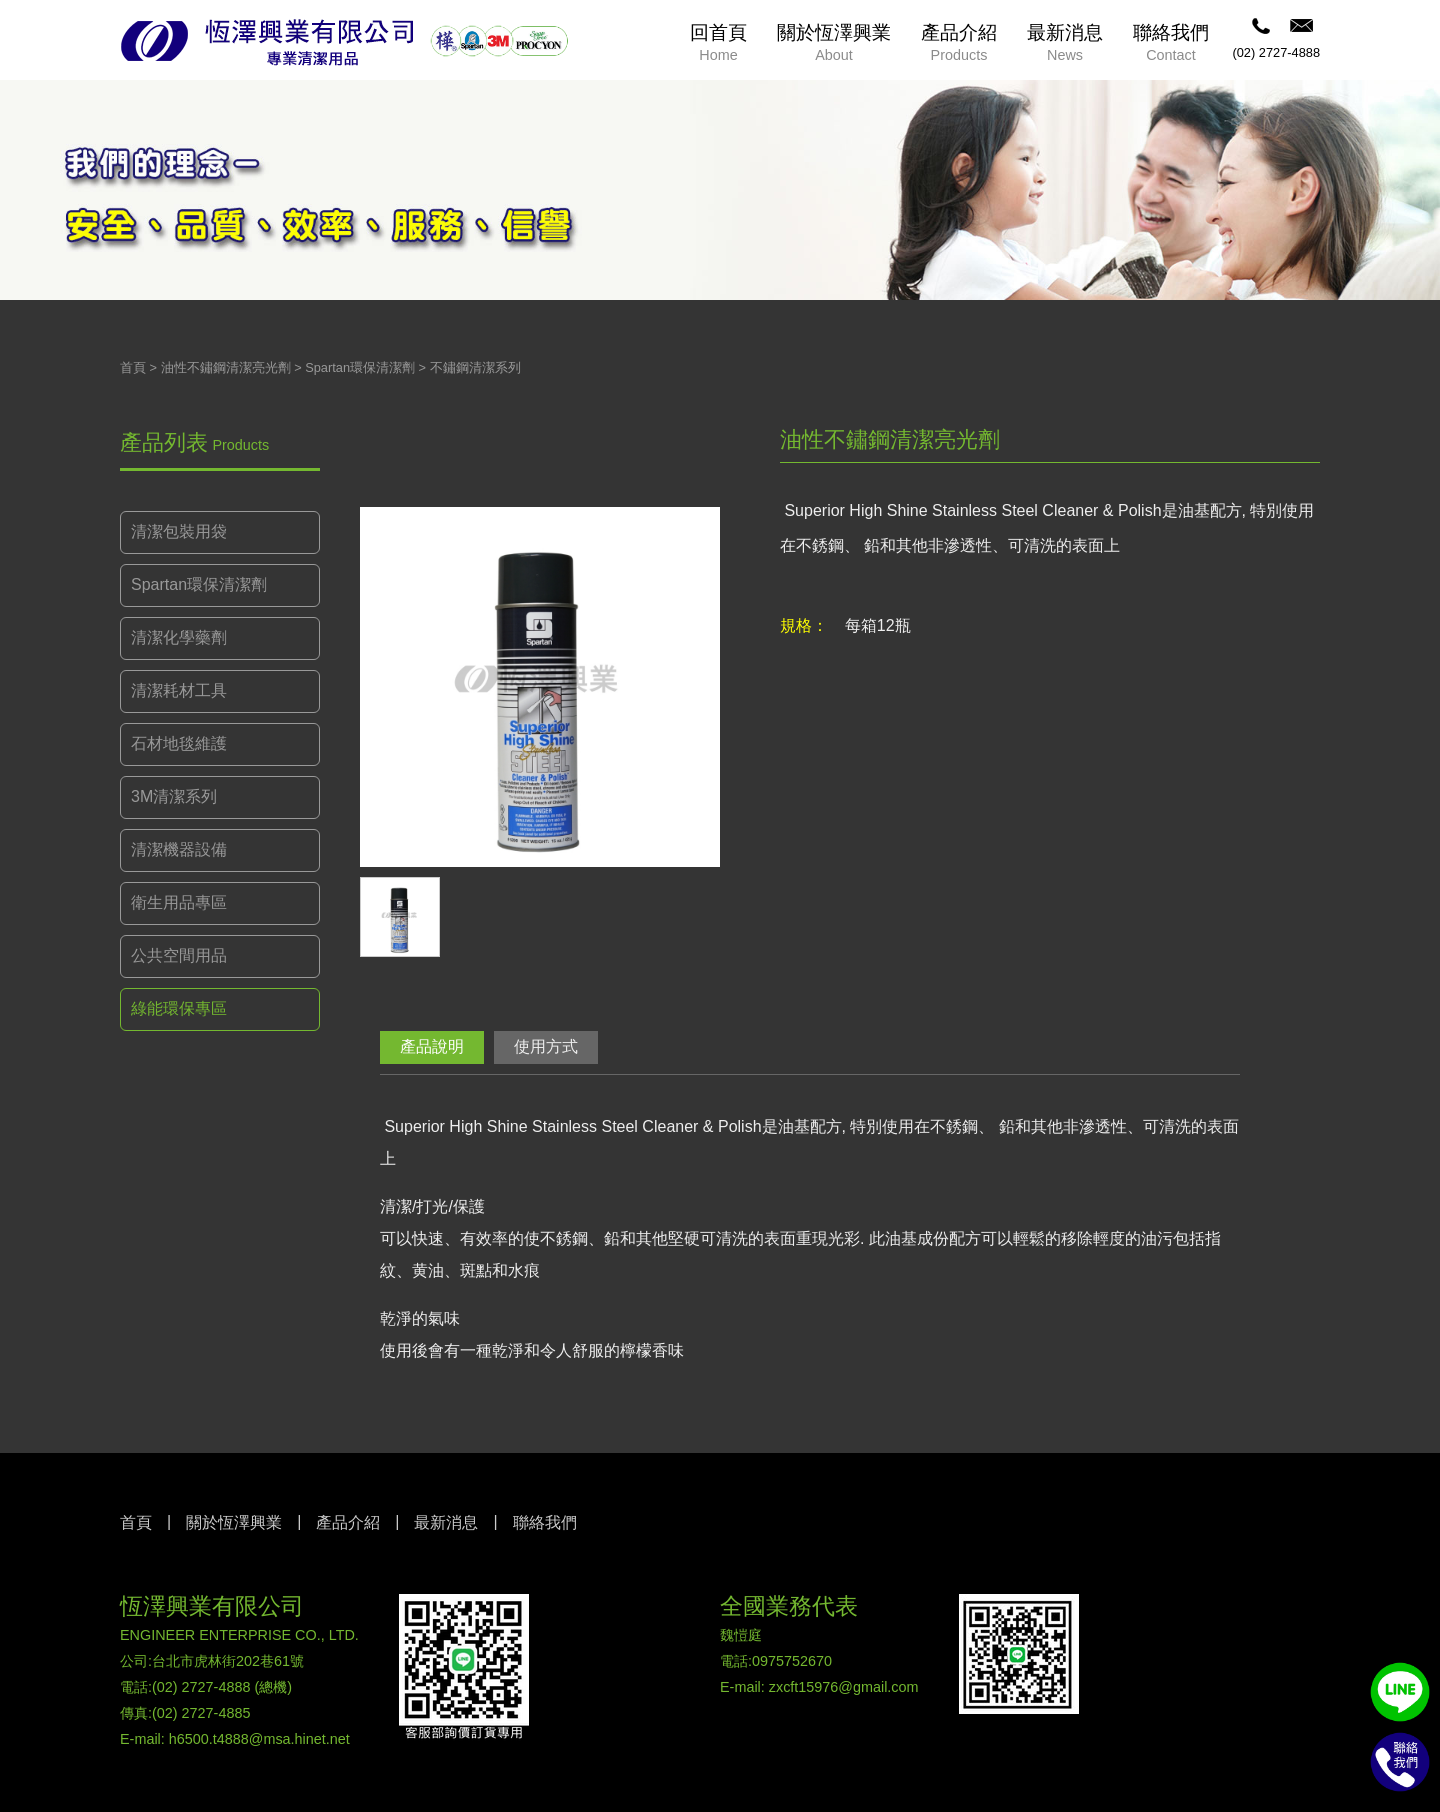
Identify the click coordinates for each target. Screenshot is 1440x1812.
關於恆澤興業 (234, 1522)
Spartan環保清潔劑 (360, 367)
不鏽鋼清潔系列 (475, 367)
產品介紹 (348, 1522)
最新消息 (446, 1522)
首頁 (133, 367)
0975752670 (792, 1661)
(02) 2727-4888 (1276, 52)
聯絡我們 (545, 1522)
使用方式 (546, 1046)
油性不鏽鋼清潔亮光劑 (226, 367)
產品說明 (432, 1046)
